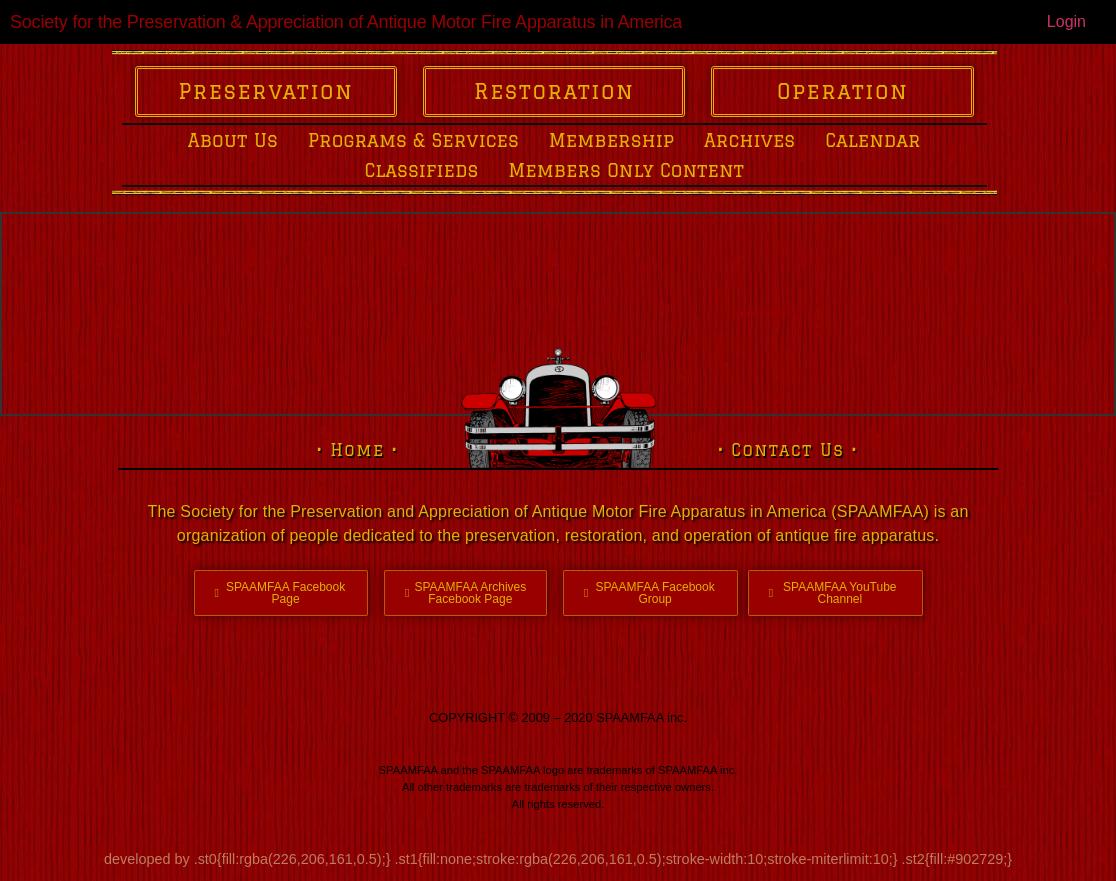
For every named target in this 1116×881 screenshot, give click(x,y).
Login (1066, 21)
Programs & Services (413, 140)
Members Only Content (626, 170)
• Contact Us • (788, 450)
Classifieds (421, 170)
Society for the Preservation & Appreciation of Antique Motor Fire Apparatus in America (346, 22)
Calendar (873, 140)
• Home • (357, 450)
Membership (611, 140)
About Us (233, 140)
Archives (749, 140)
